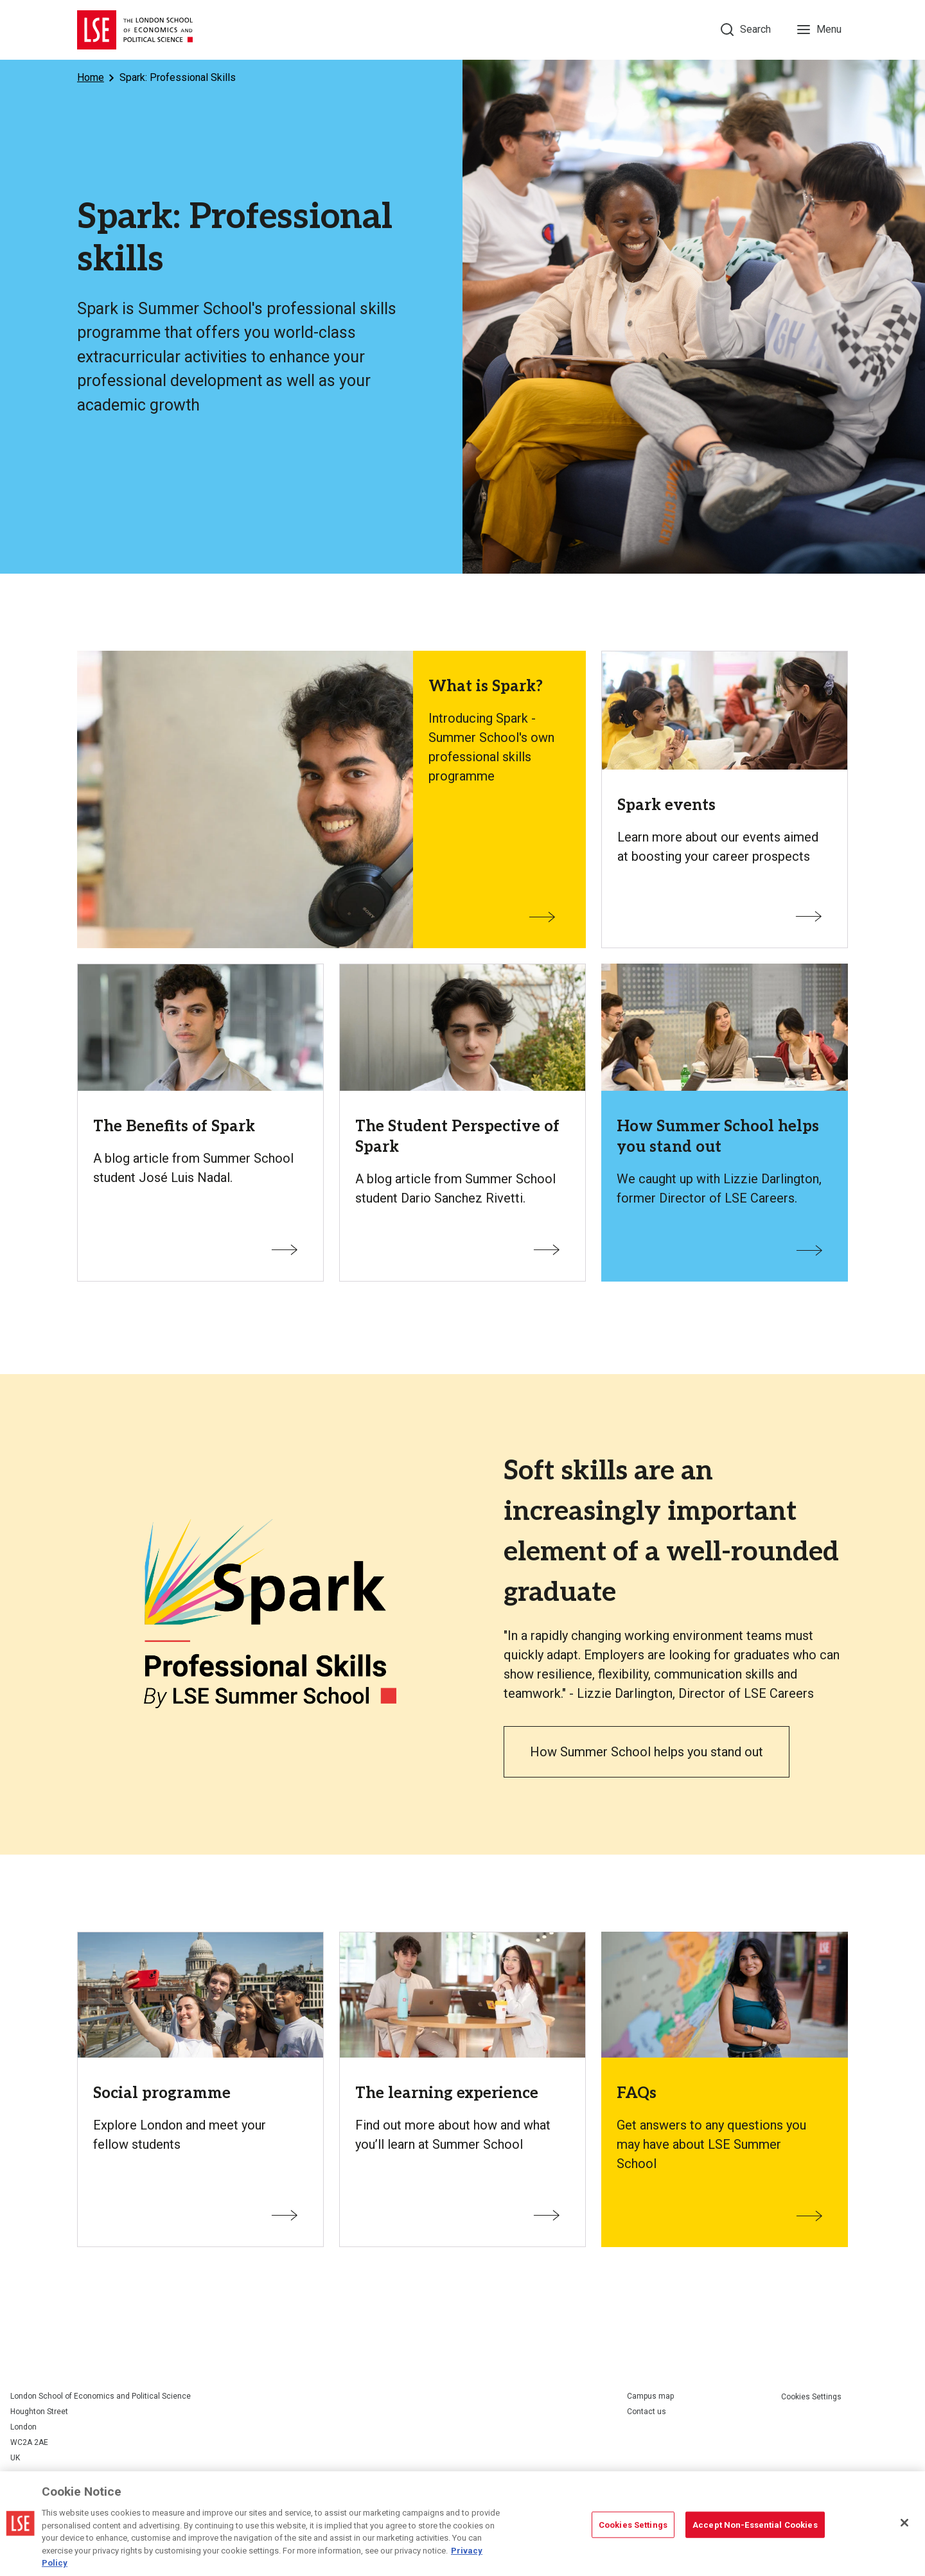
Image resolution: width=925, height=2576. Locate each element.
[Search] (746, 29)
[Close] (904, 2523)
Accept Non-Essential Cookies (755, 2524)
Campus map (650, 2396)
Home (90, 77)
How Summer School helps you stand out (646, 1752)
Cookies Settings (811, 2396)
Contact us (646, 2411)
